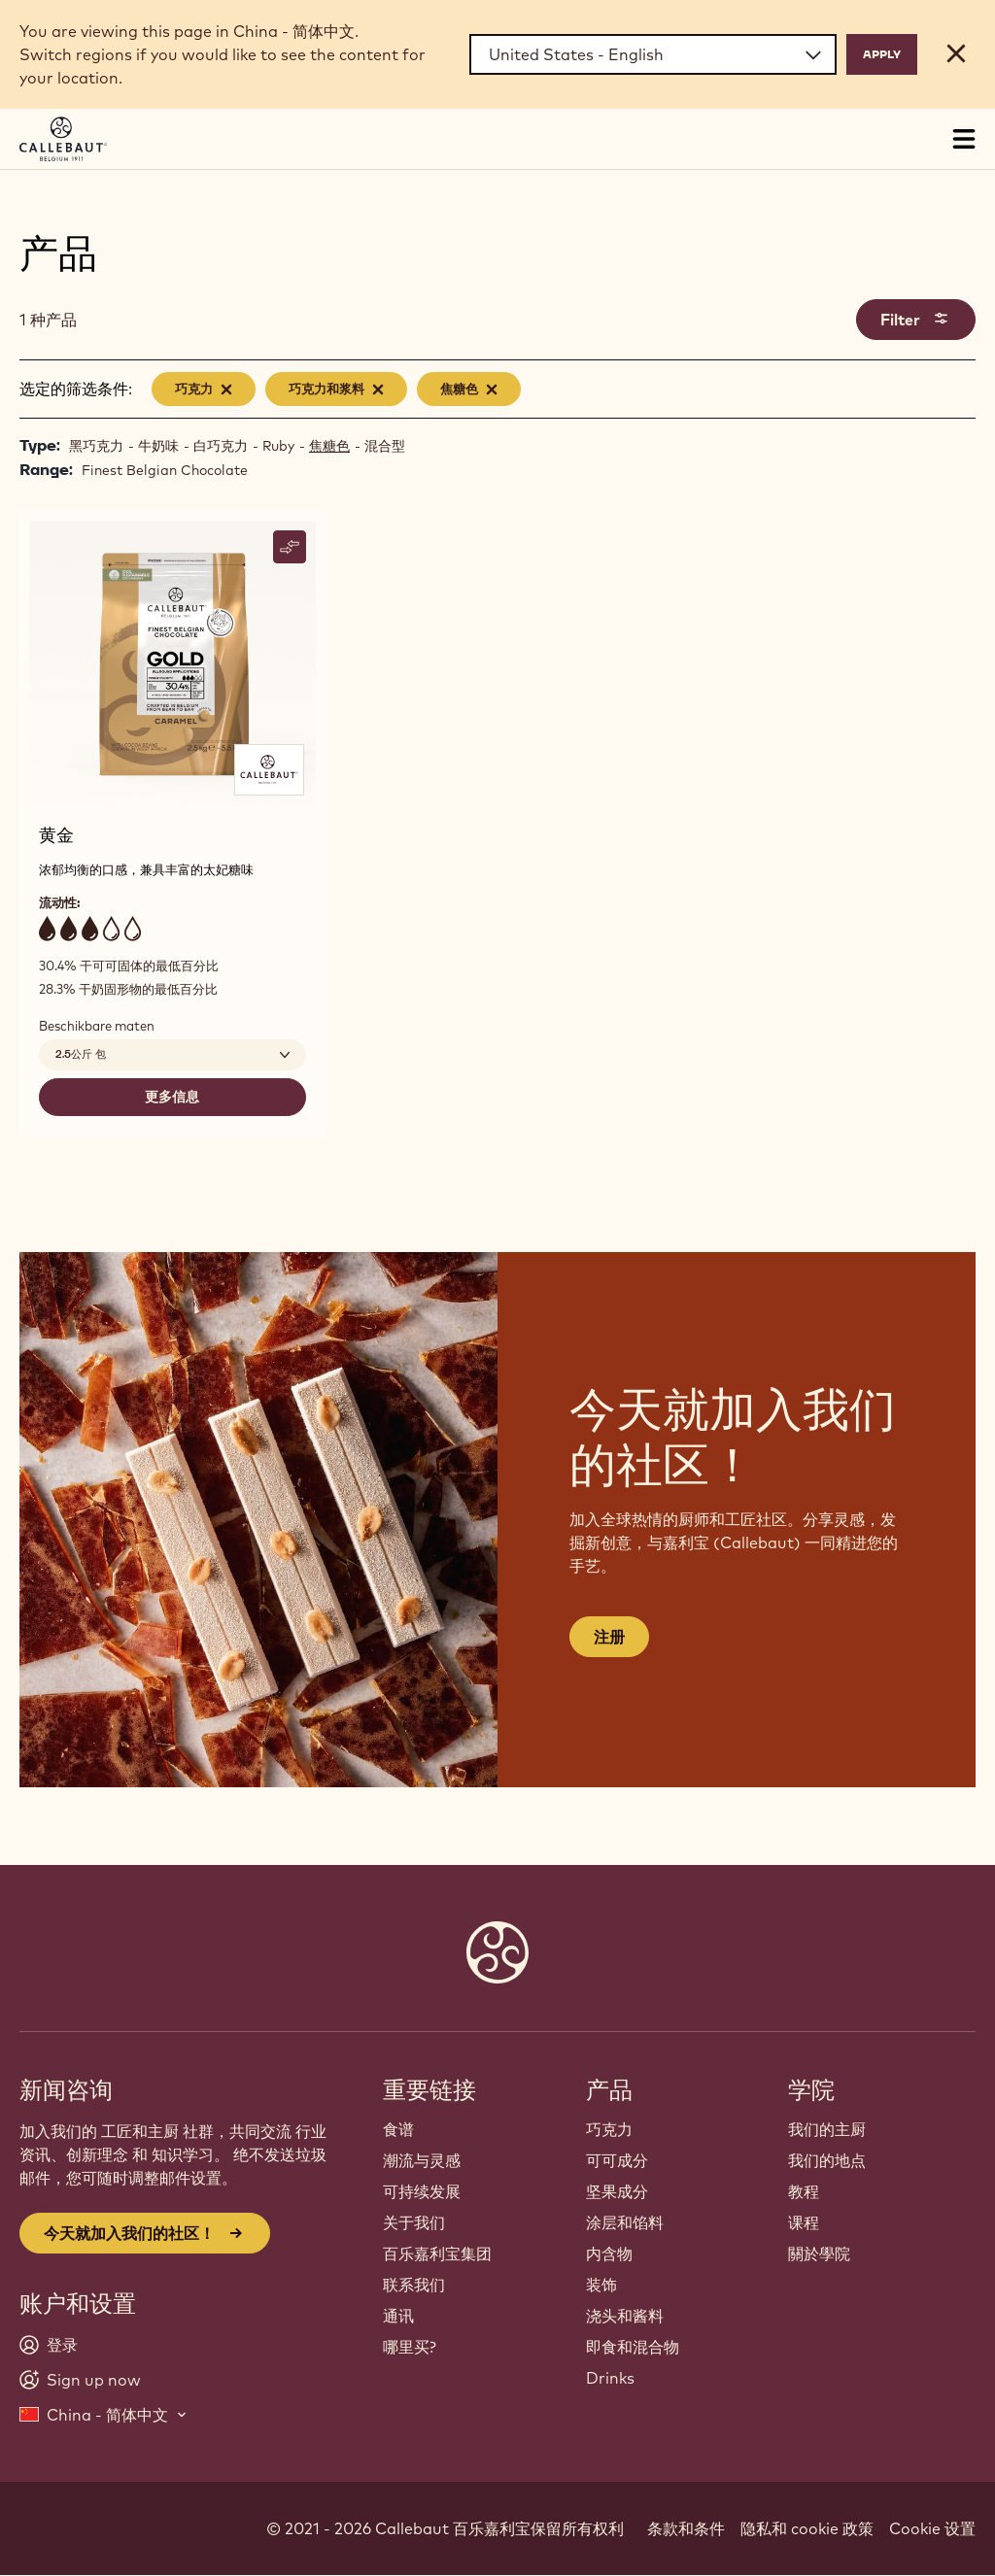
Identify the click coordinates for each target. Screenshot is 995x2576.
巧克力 (609, 2129)
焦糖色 (329, 446)
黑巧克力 (96, 446)
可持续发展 (422, 2191)
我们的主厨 (827, 2129)
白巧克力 (220, 446)
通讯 (398, 2315)
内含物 (609, 2253)
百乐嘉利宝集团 (437, 2253)
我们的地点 (827, 2160)
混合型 (384, 446)
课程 (803, 2222)
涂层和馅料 (625, 2222)
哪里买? (409, 2346)
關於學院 (819, 2253)
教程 (803, 2191)
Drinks (610, 2378)
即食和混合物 (632, 2346)
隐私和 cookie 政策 (807, 2528)
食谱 (398, 2129)
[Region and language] (653, 54)
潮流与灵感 (422, 2160)
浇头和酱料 (625, 2315)
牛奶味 (158, 446)
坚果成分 (617, 2191)
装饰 (601, 2284)
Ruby (278, 446)
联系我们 (414, 2284)
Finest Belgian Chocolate (165, 470)
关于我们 (414, 2222)
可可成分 (617, 2160)
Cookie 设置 (932, 2528)
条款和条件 (686, 2528)
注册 (609, 1636)
